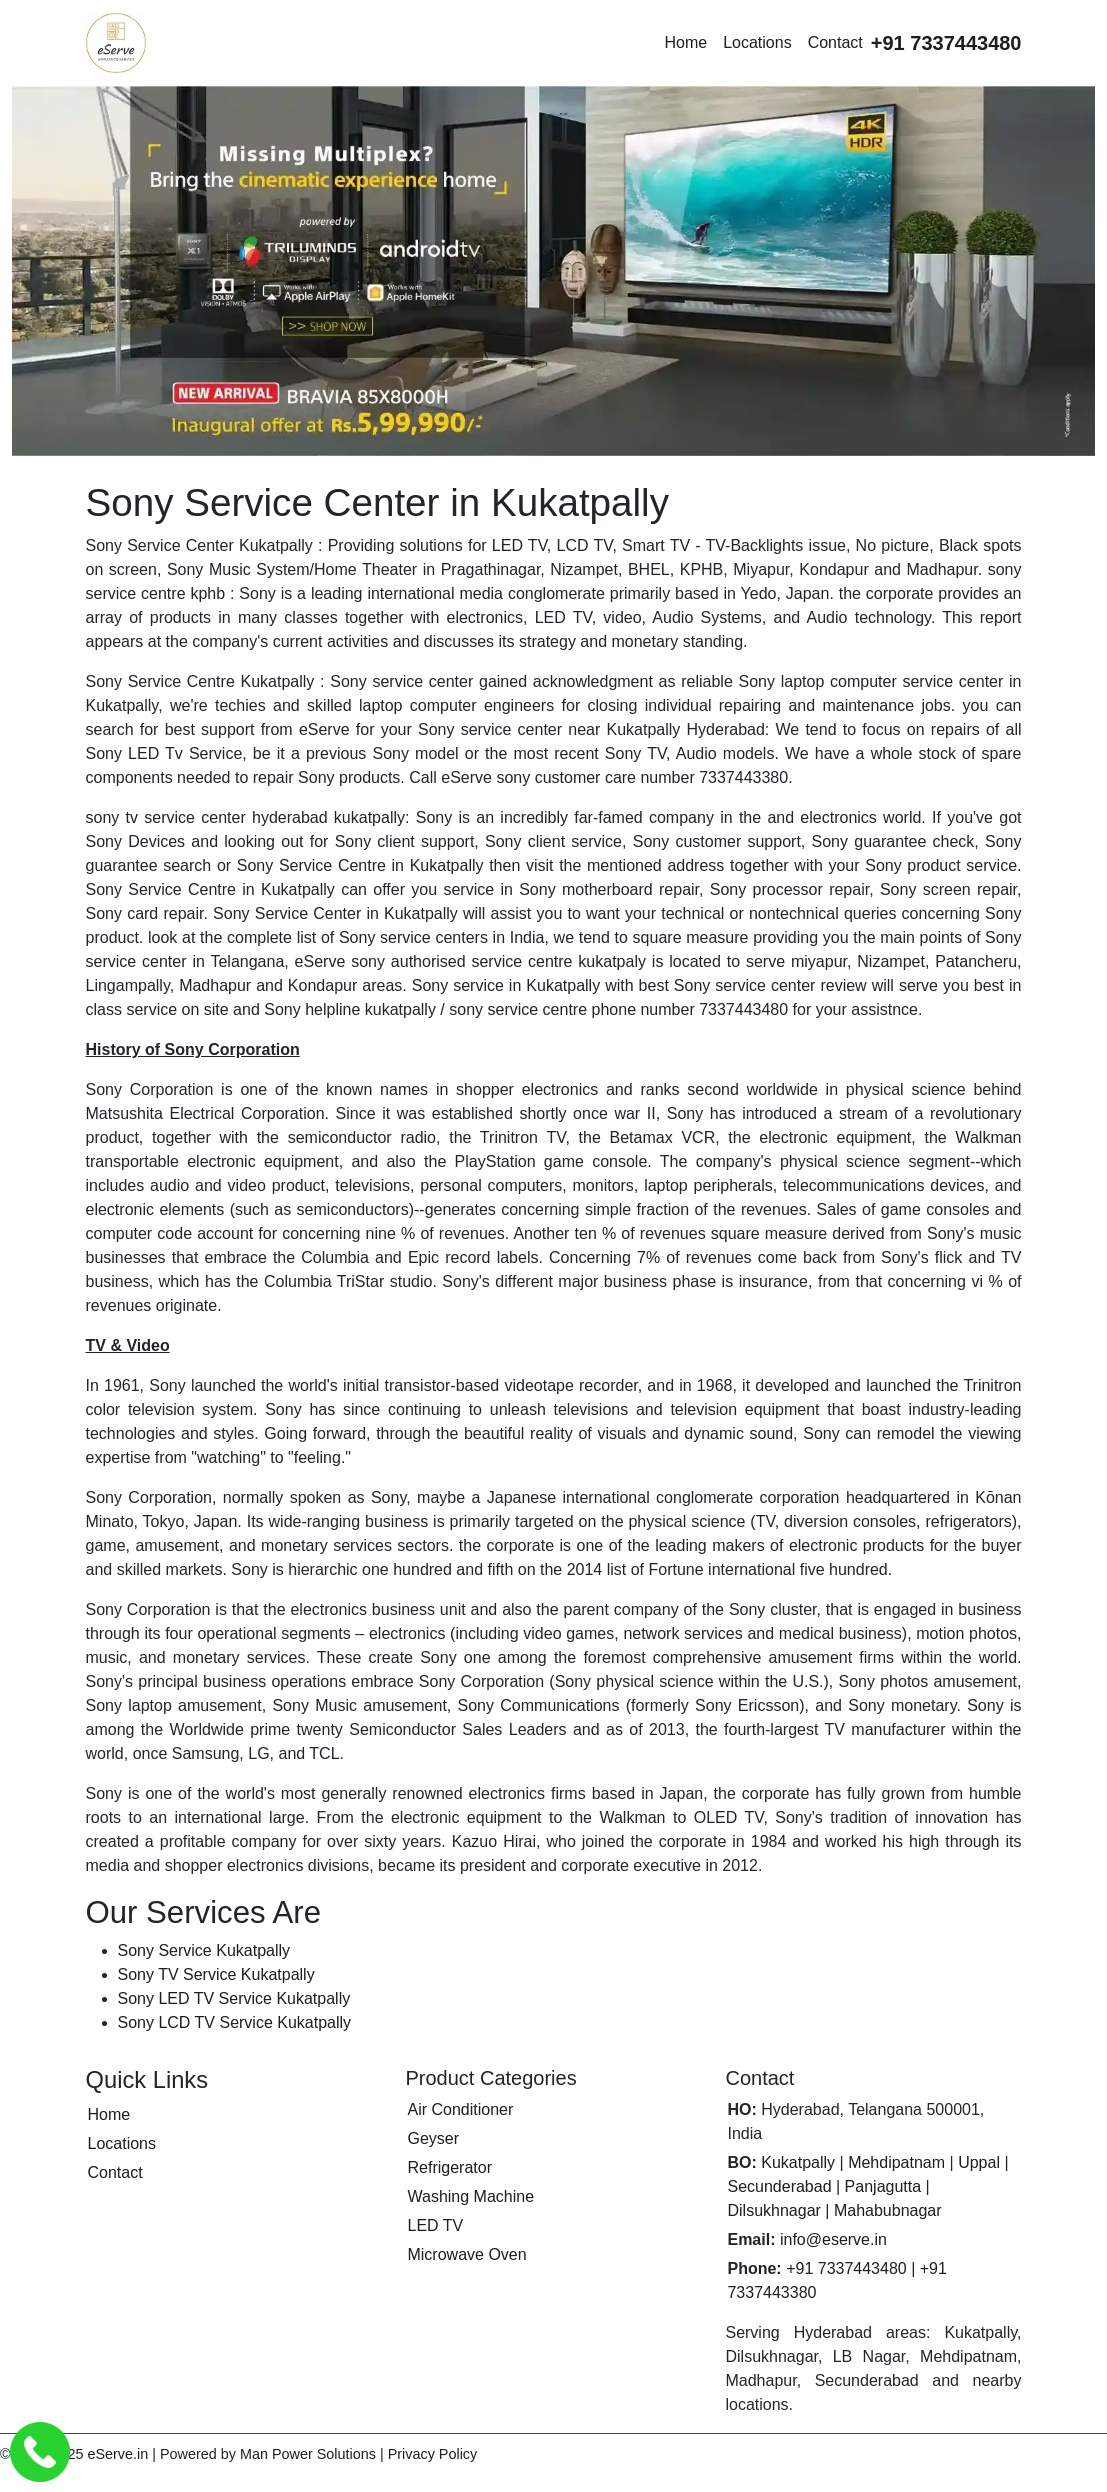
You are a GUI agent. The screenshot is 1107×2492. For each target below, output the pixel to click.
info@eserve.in (833, 2239)
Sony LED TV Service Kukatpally (234, 1998)
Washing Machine (470, 2196)
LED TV (435, 2225)
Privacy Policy (433, 2454)
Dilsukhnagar (773, 2210)
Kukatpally (798, 2162)
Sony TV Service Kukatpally (216, 1974)
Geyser (433, 2138)
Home (685, 42)
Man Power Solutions (308, 2454)
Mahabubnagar (888, 2210)
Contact (835, 42)
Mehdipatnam (896, 2162)
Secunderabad (779, 2186)
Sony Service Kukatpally (204, 1950)
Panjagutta (883, 2186)
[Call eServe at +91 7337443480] (946, 43)
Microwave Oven (466, 2254)
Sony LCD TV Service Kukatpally (235, 2022)
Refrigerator (449, 2167)
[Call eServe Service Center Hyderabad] (40, 2452)
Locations (757, 42)
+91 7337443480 (846, 2268)
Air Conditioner (460, 2109)
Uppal (979, 2162)
